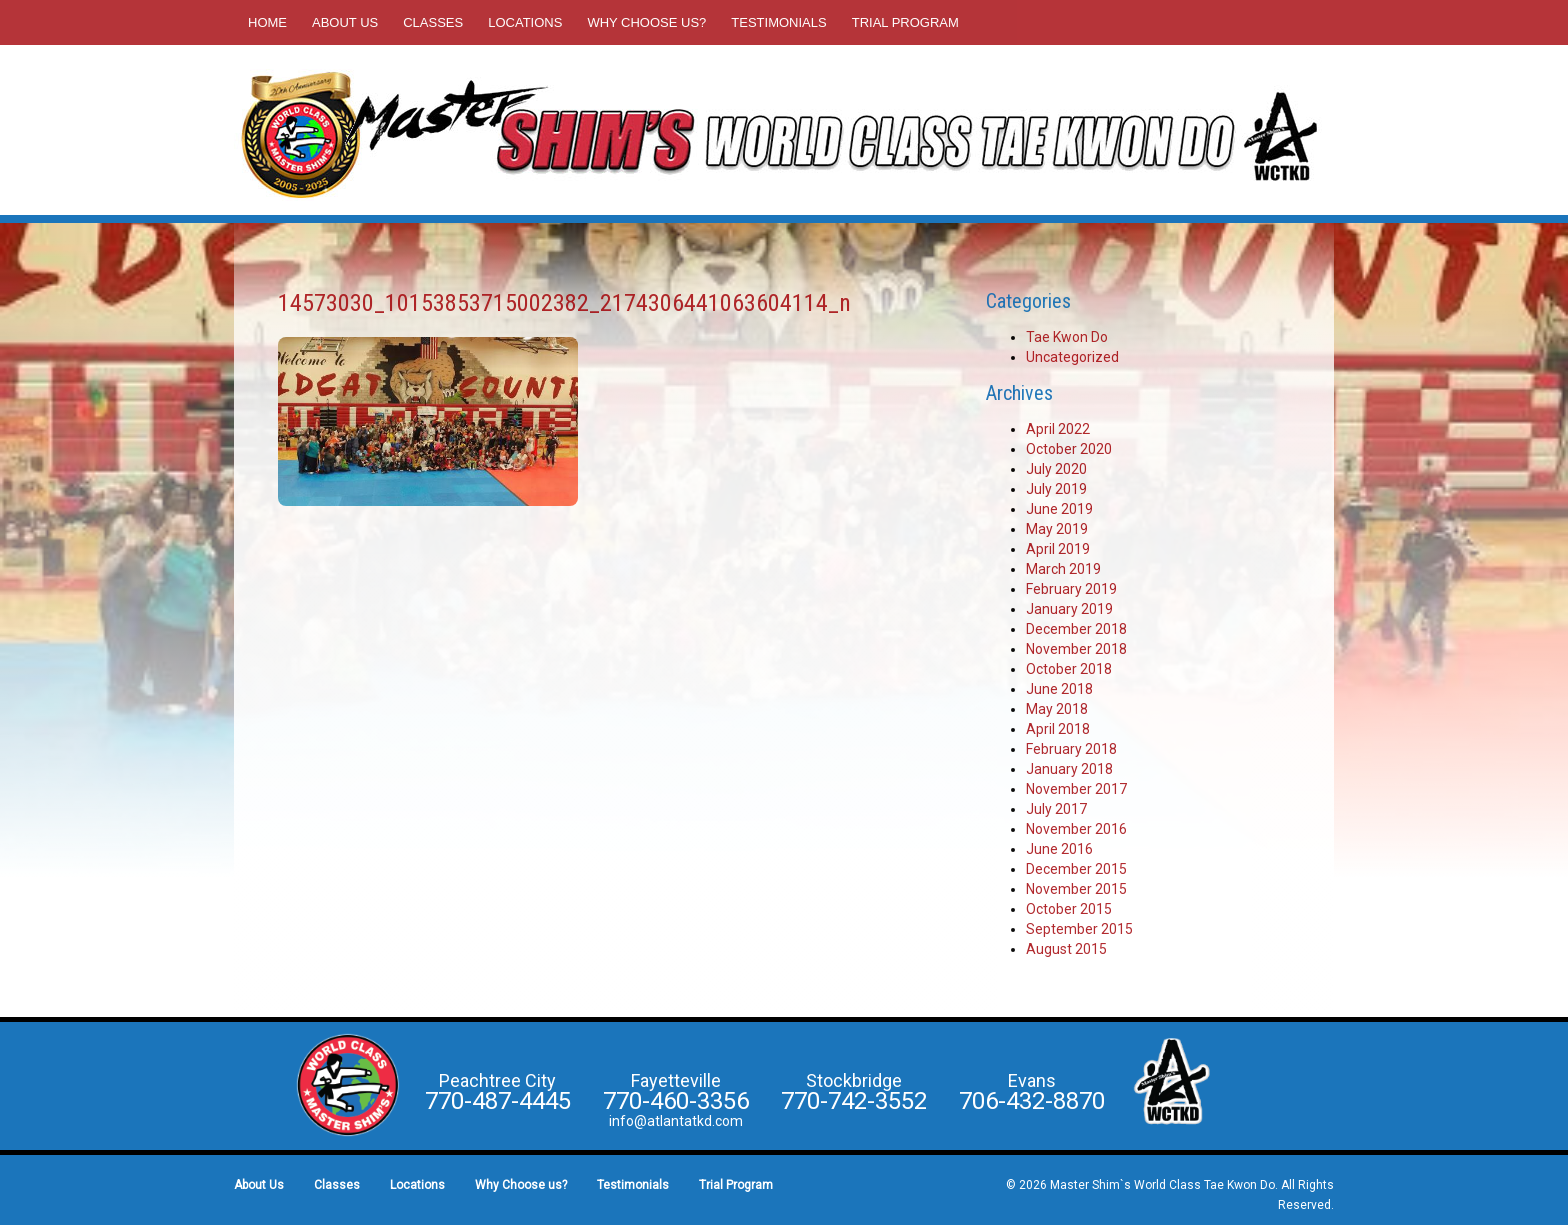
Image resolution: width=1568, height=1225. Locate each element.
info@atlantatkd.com (676, 1121)
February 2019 (1071, 589)
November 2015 (1076, 889)
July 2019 (1056, 489)
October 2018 (1069, 669)
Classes (433, 22)
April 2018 (1058, 729)
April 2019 (1058, 549)
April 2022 (1058, 429)
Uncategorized (1072, 357)
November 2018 (1076, 649)
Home (267, 22)
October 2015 (1069, 909)
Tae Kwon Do (1067, 337)
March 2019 (1063, 569)
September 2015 (1079, 929)
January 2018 (1069, 769)
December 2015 (1076, 869)
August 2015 (1066, 949)
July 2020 (1056, 469)
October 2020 (1069, 449)
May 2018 (1057, 709)
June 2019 (1059, 509)
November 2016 (1076, 829)
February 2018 (1071, 749)
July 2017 (1056, 809)
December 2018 (1076, 629)
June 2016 (1059, 849)
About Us (345, 22)
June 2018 (1059, 689)
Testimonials (778, 22)
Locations (525, 22)
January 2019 (1069, 609)
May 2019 (1057, 529)
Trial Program (905, 22)
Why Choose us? (646, 22)
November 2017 (1076, 789)
